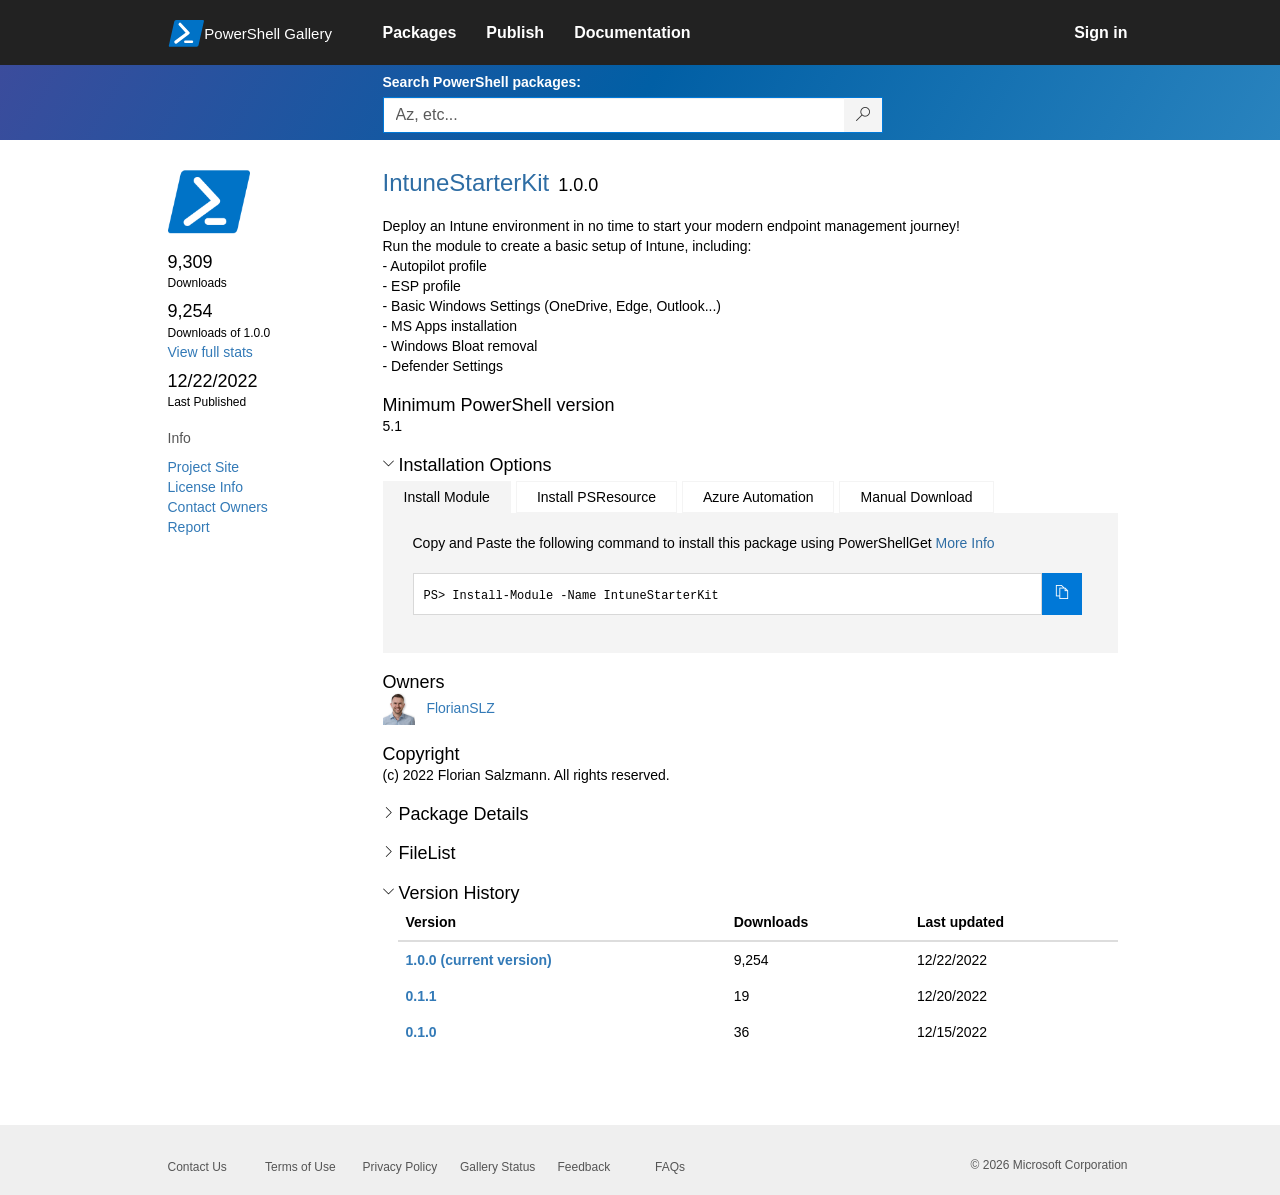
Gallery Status (497, 1167)
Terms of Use (300, 1167)
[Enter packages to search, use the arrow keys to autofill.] (614, 115)
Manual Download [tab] (916, 497)
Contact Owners (218, 507)
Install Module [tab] (447, 497)
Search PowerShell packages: (482, 82)
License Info (206, 487)
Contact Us (197, 1167)
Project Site (204, 467)
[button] (388, 464)
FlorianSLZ (460, 707)
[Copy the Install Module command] (1062, 594)
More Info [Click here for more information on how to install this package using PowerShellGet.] (964, 543)
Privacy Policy (400, 1167)
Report (189, 527)
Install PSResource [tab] (596, 497)
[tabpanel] (748, 574)
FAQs (670, 1167)
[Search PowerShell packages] (863, 115)
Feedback (584, 1167)
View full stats (210, 352)
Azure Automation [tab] (758, 497)
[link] (435, 33)
